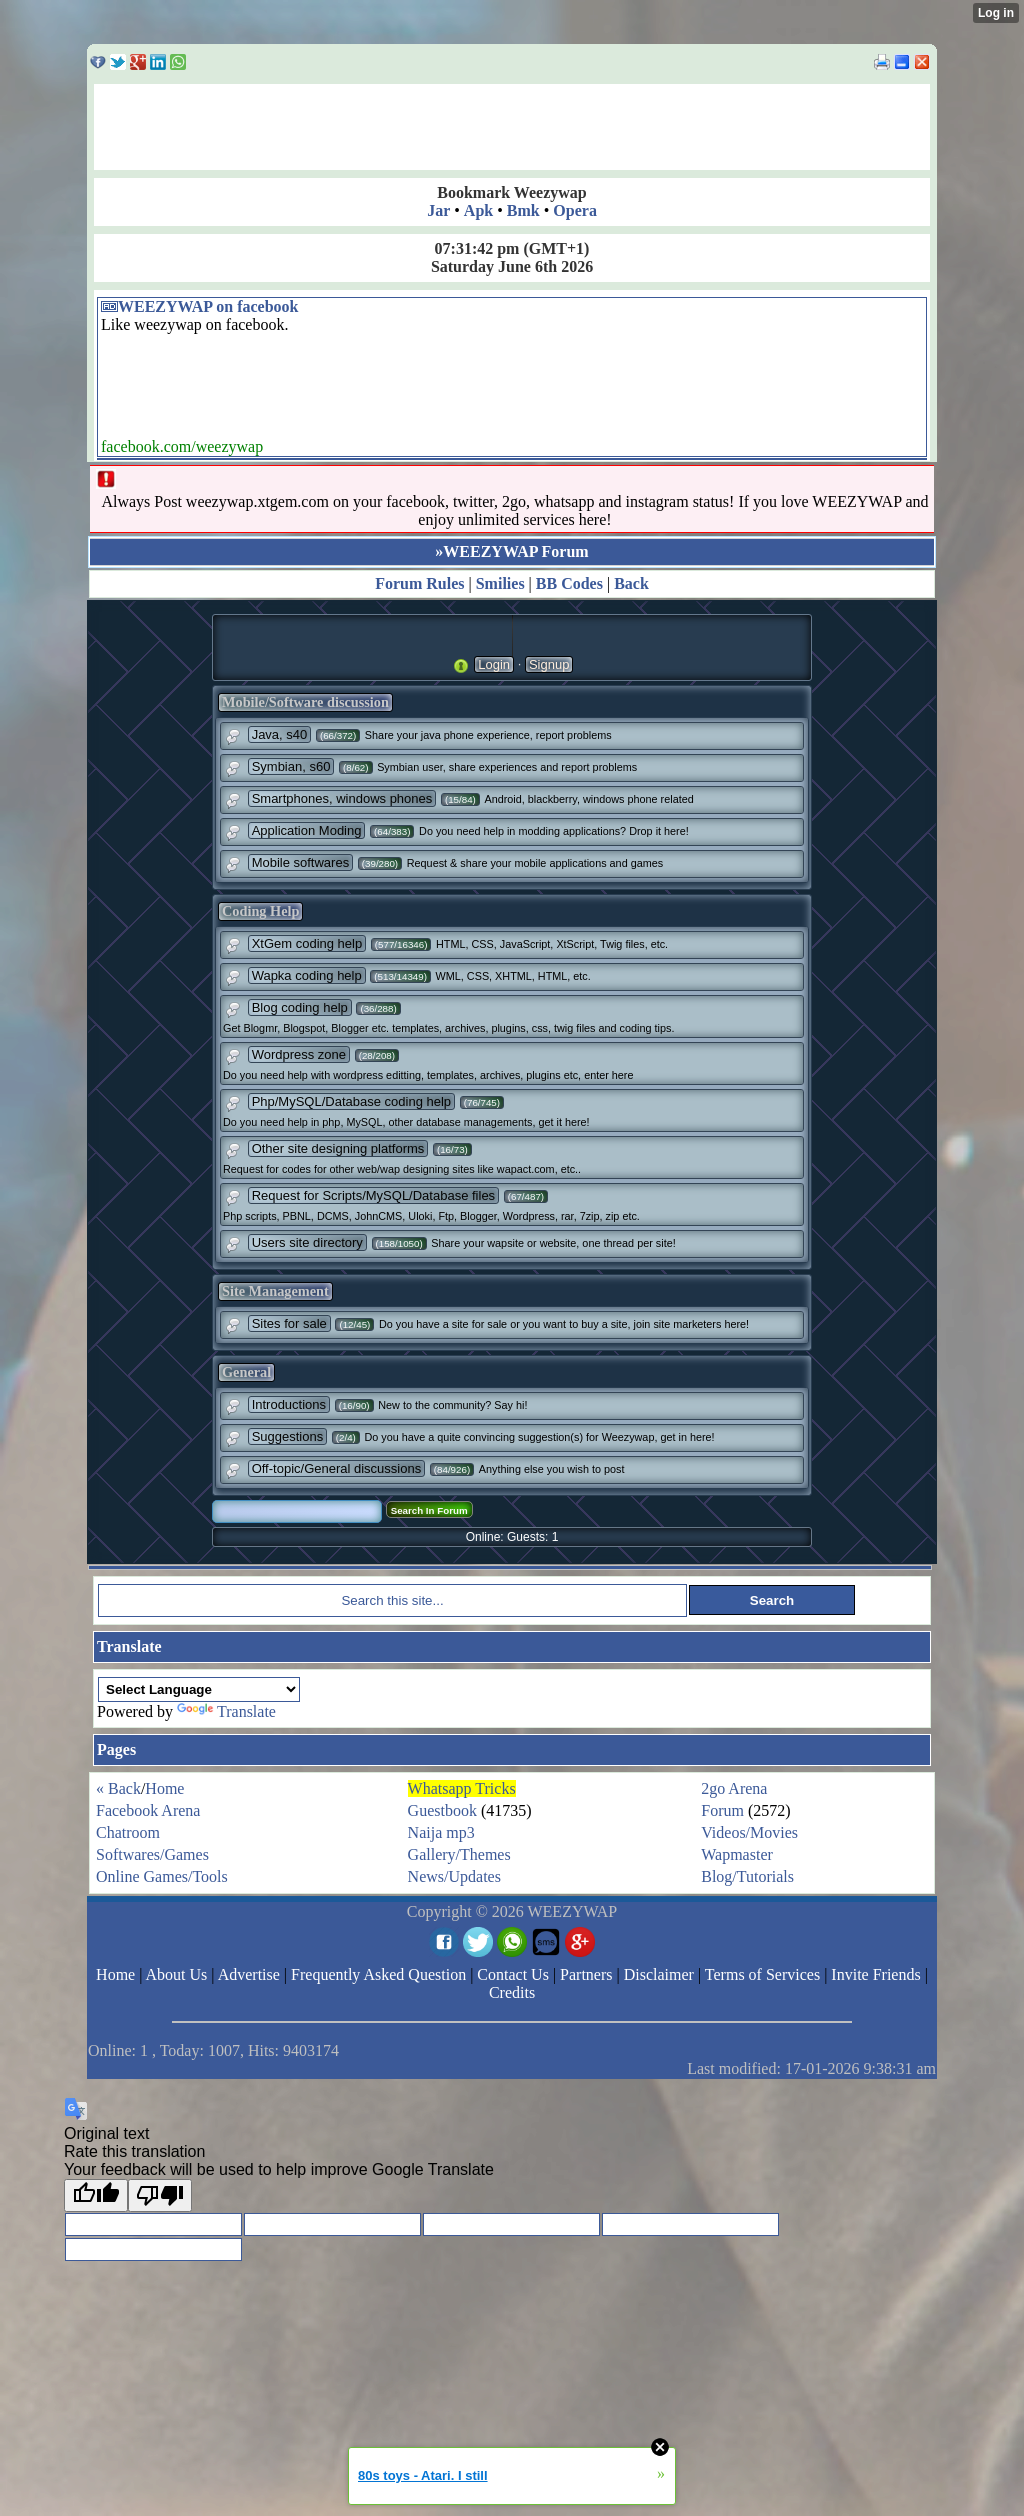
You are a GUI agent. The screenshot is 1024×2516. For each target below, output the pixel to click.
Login (494, 664)
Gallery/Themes (459, 1854)
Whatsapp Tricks (462, 1788)
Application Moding (307, 830)
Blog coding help (300, 1007)
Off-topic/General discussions (337, 1468)
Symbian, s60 (291, 766)
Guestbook (442, 1810)
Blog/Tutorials (747, 1876)
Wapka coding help (307, 975)
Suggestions (288, 1436)
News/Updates (454, 1876)
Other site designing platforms (338, 1148)
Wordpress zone (299, 1054)
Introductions (289, 1404)
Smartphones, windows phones (342, 798)
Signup (549, 664)
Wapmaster (737, 1854)
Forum (722, 1810)
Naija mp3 (441, 1832)
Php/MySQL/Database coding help (351, 1101)
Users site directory (307, 1242)
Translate (226, 1711)
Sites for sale (289, 1323)
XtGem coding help (307, 943)
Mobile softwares (301, 862)
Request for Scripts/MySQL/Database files (374, 1195)
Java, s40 (280, 734)
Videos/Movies (749, 1832)
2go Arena (734, 1788)
